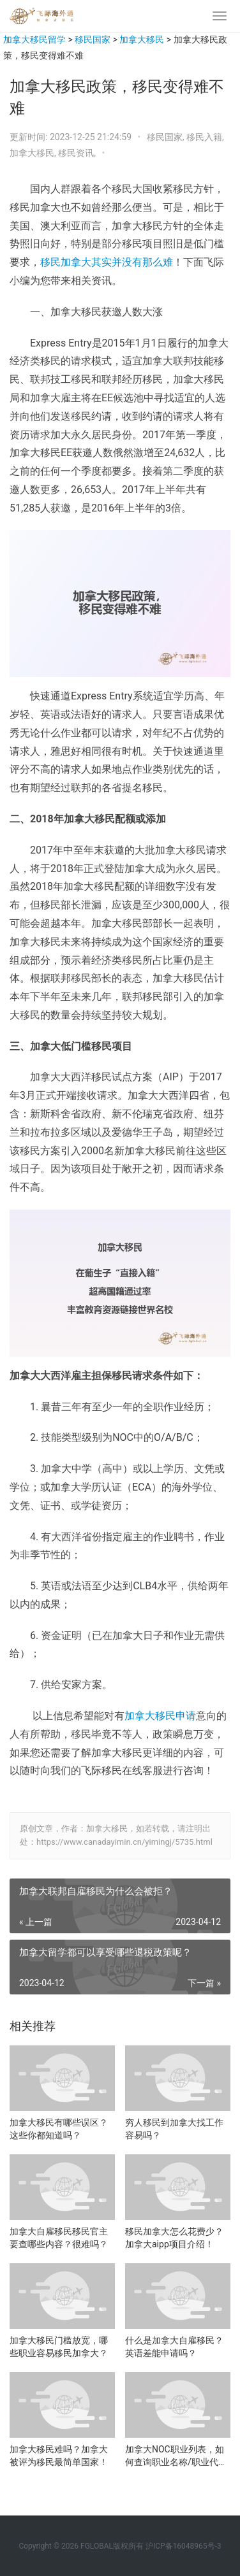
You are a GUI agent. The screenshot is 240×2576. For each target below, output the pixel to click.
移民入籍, (205, 137)
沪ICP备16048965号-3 (183, 2546)
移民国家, (166, 137)
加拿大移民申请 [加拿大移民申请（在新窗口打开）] (160, 1716)
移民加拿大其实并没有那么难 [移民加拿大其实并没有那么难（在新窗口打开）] (106, 262)
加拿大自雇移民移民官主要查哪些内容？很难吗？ (59, 2237)
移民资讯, (78, 153)
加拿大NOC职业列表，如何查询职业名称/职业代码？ (174, 2456)
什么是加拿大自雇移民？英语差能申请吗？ (174, 2346)
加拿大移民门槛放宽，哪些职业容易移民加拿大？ (59, 2346)
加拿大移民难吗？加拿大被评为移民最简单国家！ (59, 2455)
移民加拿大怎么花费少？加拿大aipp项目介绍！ (174, 2237)
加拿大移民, (34, 153)
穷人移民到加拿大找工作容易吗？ (174, 2128)
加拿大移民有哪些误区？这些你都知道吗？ (59, 2128)
